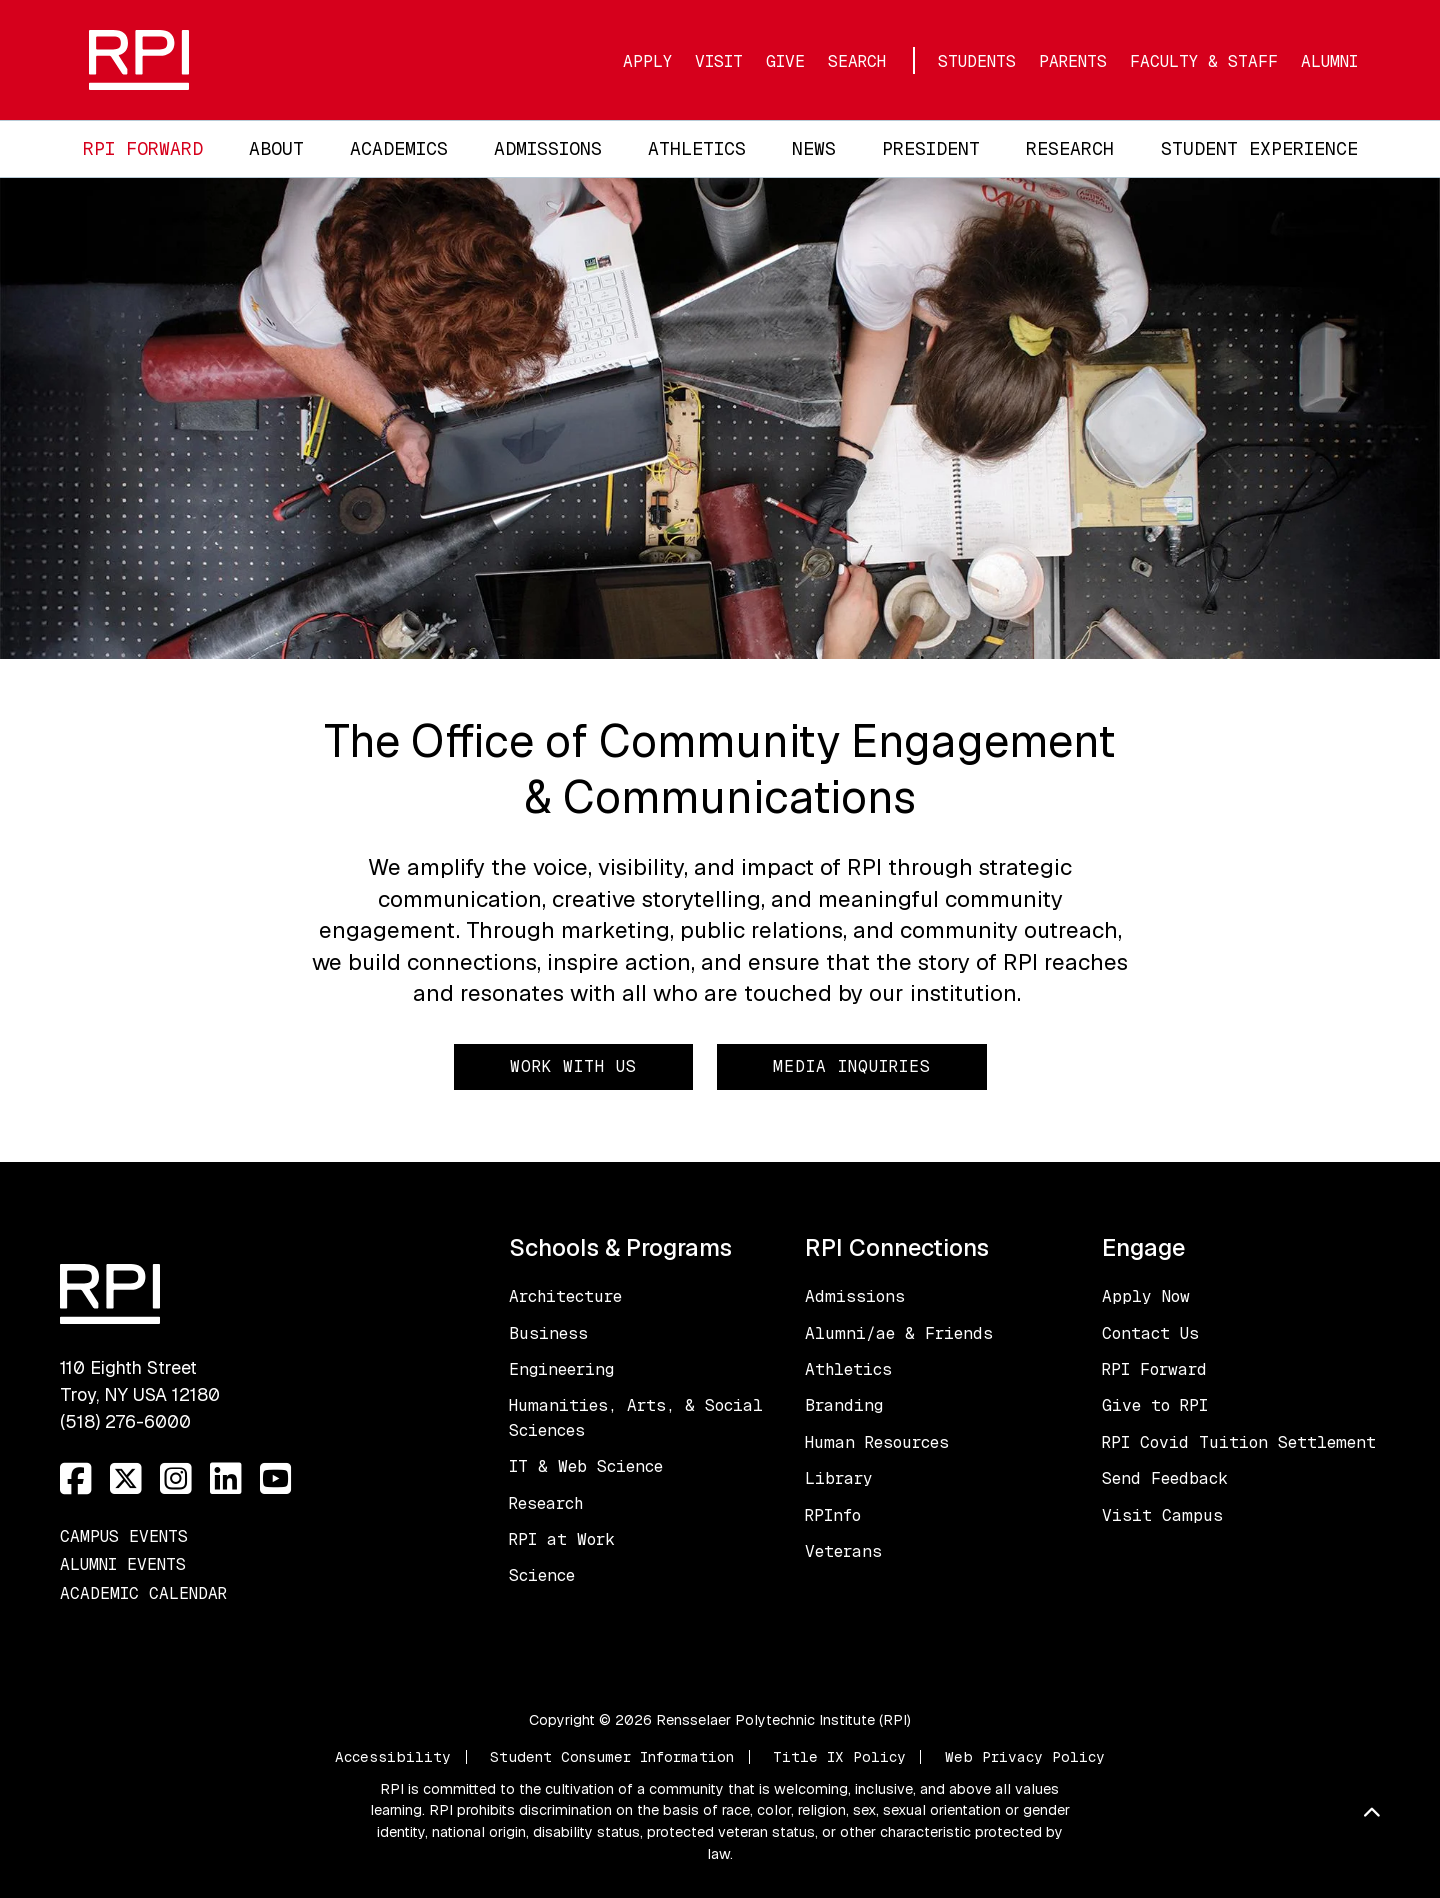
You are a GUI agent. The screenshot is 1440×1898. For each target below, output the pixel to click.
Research (1070, 148)
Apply (647, 61)
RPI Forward (143, 148)
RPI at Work (562, 1539)
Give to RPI (1155, 1405)
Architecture (565, 1296)
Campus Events (124, 1536)
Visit (719, 61)
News (814, 148)
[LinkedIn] (226, 1479)
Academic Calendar (143, 1593)
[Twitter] (126, 1479)
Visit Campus (1162, 1515)
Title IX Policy (839, 1757)
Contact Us (1150, 1333)
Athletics (697, 148)
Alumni (1329, 61)
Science (542, 1575)
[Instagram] (176, 1479)
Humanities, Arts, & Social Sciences (636, 1417)
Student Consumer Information (612, 1757)
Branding (844, 1405)
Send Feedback (1165, 1478)
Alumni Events (123, 1564)
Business (548, 1333)
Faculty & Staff (1204, 61)
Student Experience (1259, 148)
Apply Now (1146, 1296)
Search (857, 61)
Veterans (843, 1551)
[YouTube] (276, 1479)
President (931, 148)
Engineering (561, 1369)
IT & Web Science (586, 1466)
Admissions (548, 148)
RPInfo (833, 1515)
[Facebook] (76, 1479)
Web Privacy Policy (1025, 1757)
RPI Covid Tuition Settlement (1239, 1442)
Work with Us (573, 1066)
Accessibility (393, 1757)
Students (977, 61)
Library (839, 1478)
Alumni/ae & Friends (899, 1333)
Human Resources (877, 1442)
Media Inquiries (852, 1066)
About (276, 148)
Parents (1073, 61)
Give (785, 61)
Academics (399, 148)
